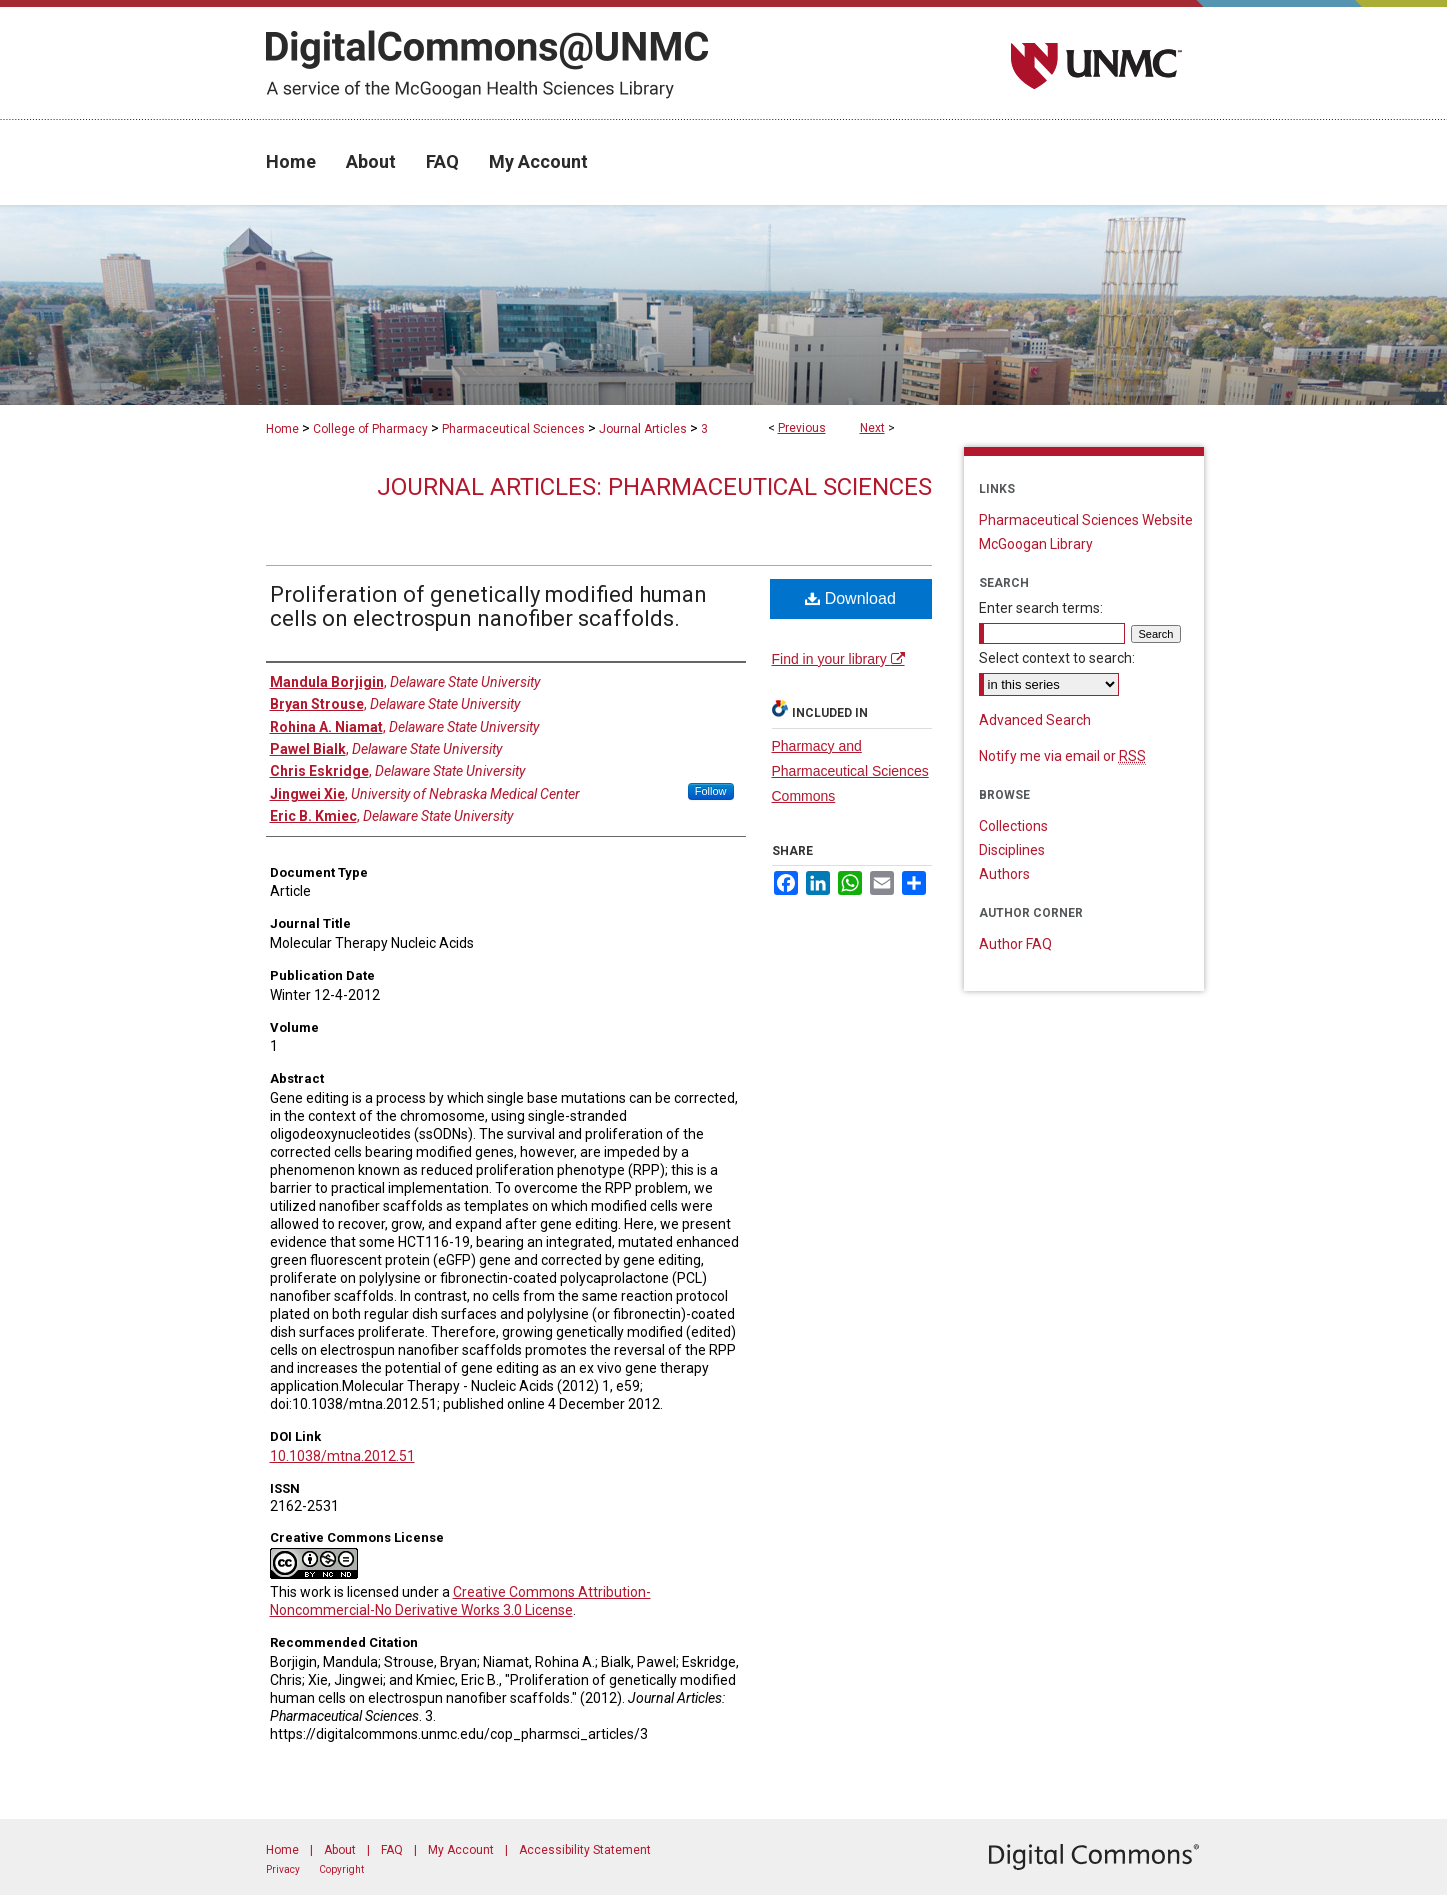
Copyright (341, 1869)
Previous (802, 428)
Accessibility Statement (585, 1850)
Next (872, 428)
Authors (1004, 874)
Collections (1013, 826)
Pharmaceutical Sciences (513, 429)
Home (282, 429)
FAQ (392, 1850)
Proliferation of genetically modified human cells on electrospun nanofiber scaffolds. (488, 606)
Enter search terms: (1041, 608)
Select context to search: (1057, 658)
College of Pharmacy (370, 429)
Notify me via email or (1062, 756)
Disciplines (1012, 850)
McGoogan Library (1036, 544)
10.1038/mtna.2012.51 (342, 1456)
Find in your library (838, 659)
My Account (461, 1850)
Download (850, 598)
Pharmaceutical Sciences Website (1086, 520)
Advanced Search (1035, 720)
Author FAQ (1015, 944)
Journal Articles (643, 429)
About (340, 1850)
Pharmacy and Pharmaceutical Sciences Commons (850, 771)
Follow (711, 791)
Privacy (283, 1869)
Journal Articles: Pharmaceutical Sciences (654, 487)
